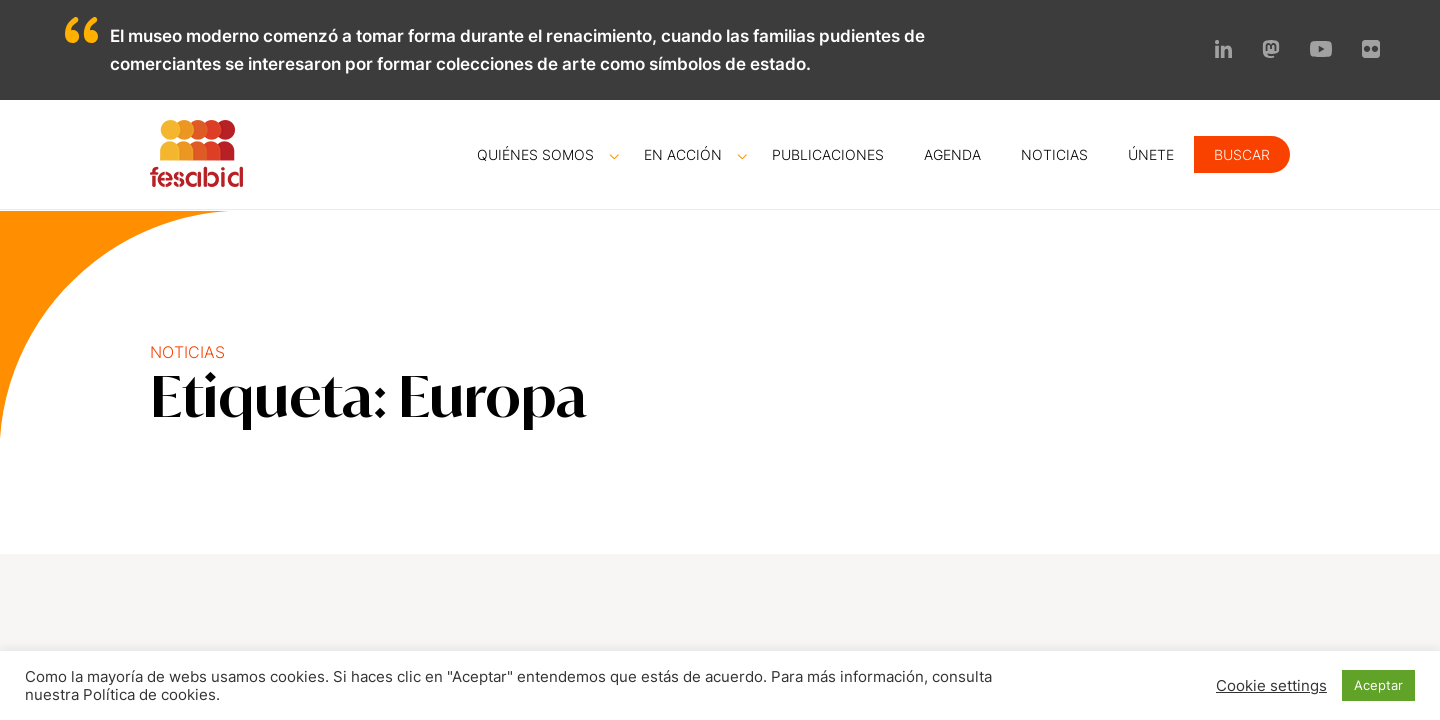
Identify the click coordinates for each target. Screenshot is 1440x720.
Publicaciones (828, 154)
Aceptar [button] (1378, 685)
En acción (683, 154)
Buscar (1242, 154)
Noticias (1054, 154)
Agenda (952, 154)
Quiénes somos (535, 154)
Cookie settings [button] (1271, 686)
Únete (1151, 154)
